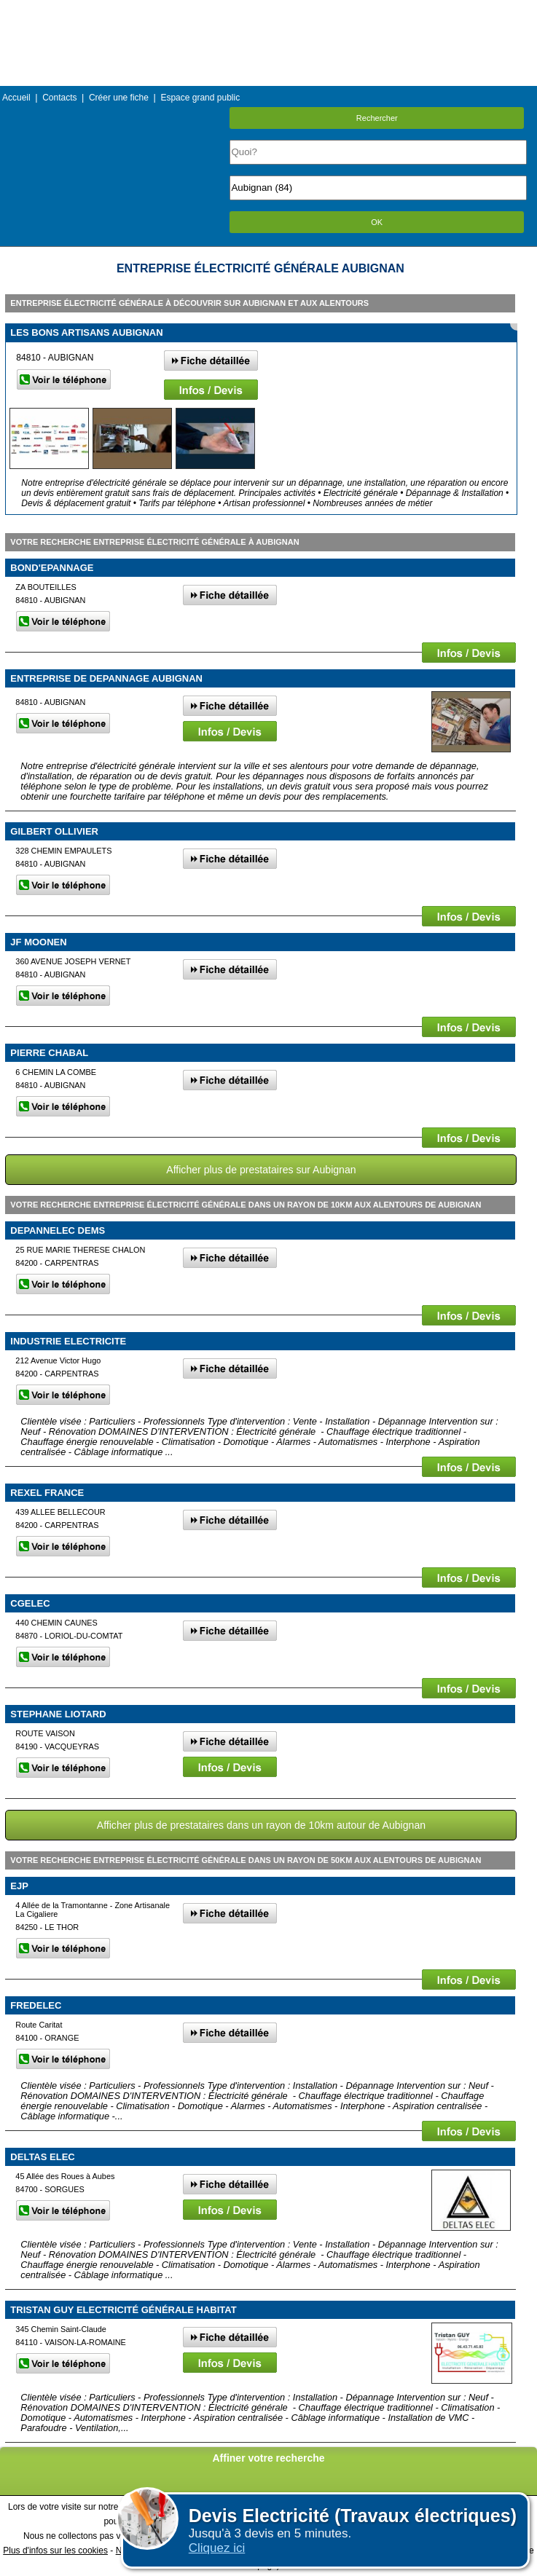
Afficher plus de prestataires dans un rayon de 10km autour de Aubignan (261, 1825)
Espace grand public (200, 97)
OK (377, 222)
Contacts (59, 97)
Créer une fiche (119, 97)
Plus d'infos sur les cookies (55, 2550)
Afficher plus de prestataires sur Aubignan (261, 1169)
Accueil (16, 97)
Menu (268, 10)
